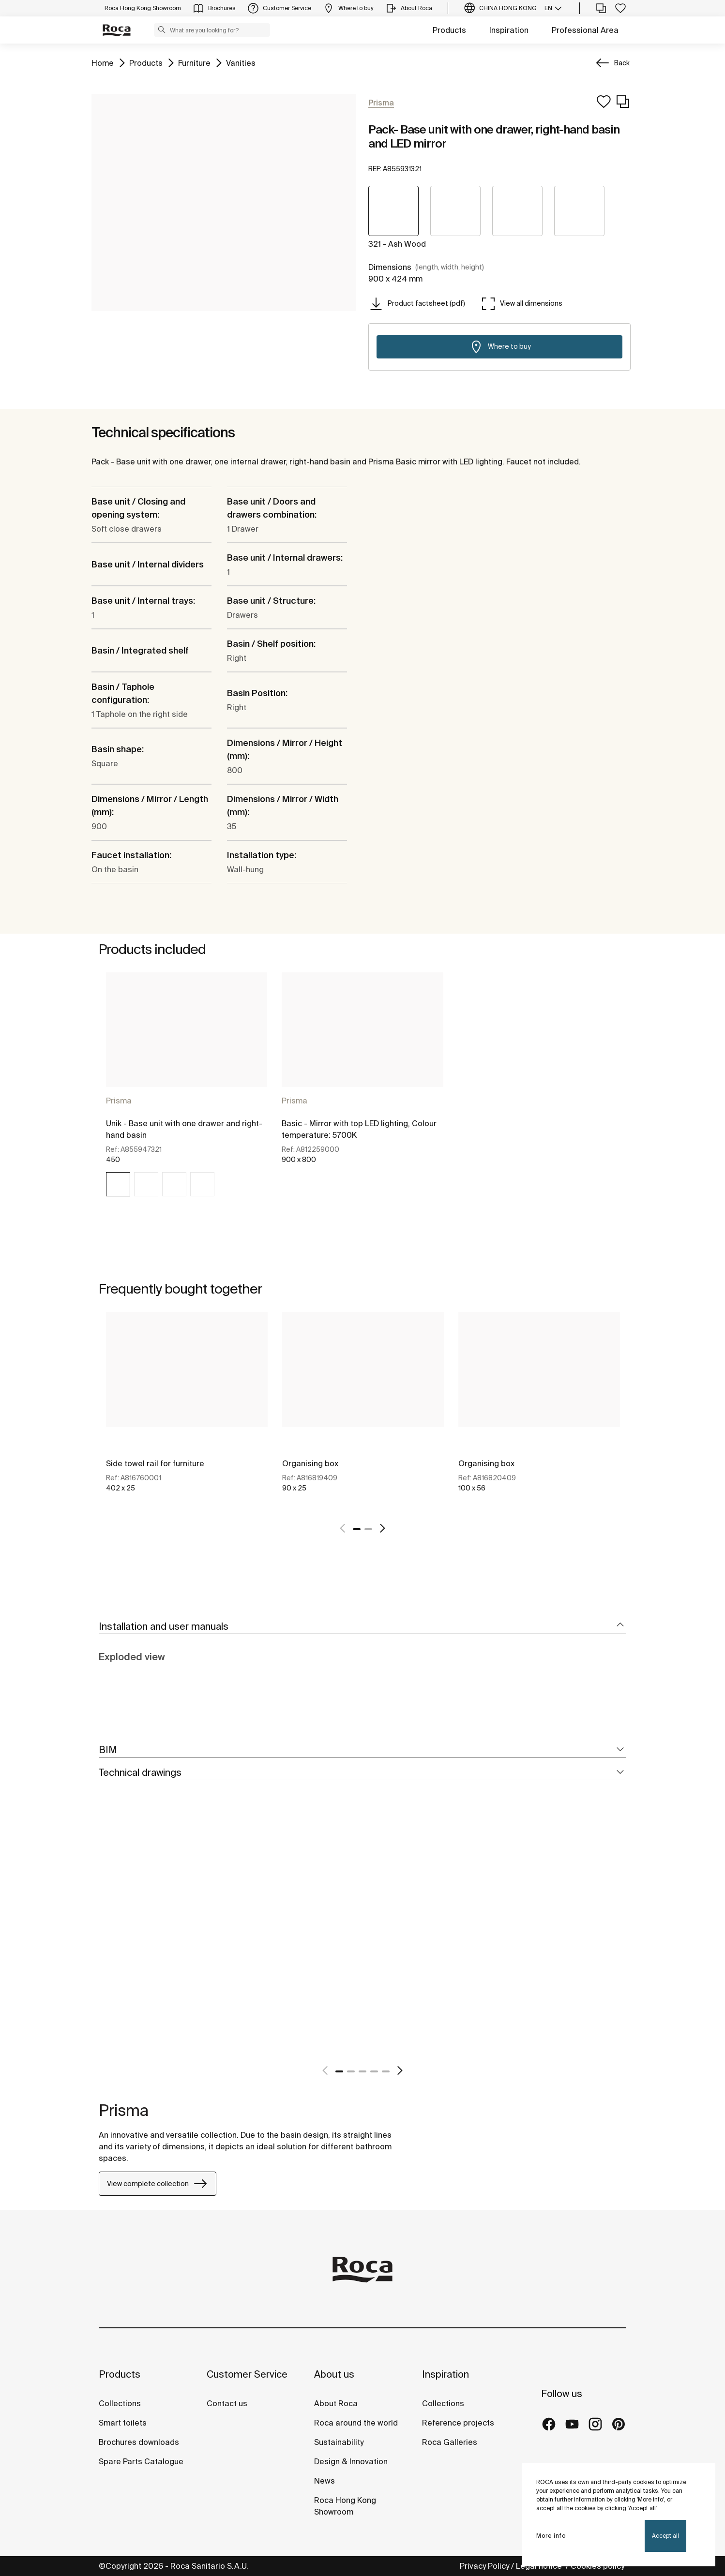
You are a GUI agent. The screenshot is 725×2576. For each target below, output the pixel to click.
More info (551, 2535)
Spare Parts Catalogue (141, 2461)
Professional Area (585, 30)
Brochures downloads (139, 2442)
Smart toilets (123, 2422)
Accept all (665, 2535)
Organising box (310, 1463)
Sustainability (338, 2442)
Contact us (227, 2403)
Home (102, 62)
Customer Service (247, 2374)
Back (622, 63)
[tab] (362, 1626)
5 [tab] (386, 2071)
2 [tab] (368, 1529)
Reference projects (458, 2422)
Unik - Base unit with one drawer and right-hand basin (184, 1129)
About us (334, 2374)
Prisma (119, 1100)
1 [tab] (357, 1529)
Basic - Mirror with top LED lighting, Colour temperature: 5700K (359, 1129)
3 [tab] (362, 2071)
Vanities (241, 62)
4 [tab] (374, 2071)
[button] (161, 29)
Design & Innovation (351, 2461)
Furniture (194, 62)
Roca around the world (356, 2422)
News (324, 2480)
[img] (118, 1184)
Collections (120, 2403)
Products (449, 30)
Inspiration (509, 30)
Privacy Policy (484, 2565)
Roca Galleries (449, 2442)
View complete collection (157, 2183)
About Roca (336, 2403)
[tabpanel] (186, 1092)
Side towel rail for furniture (155, 1463)
